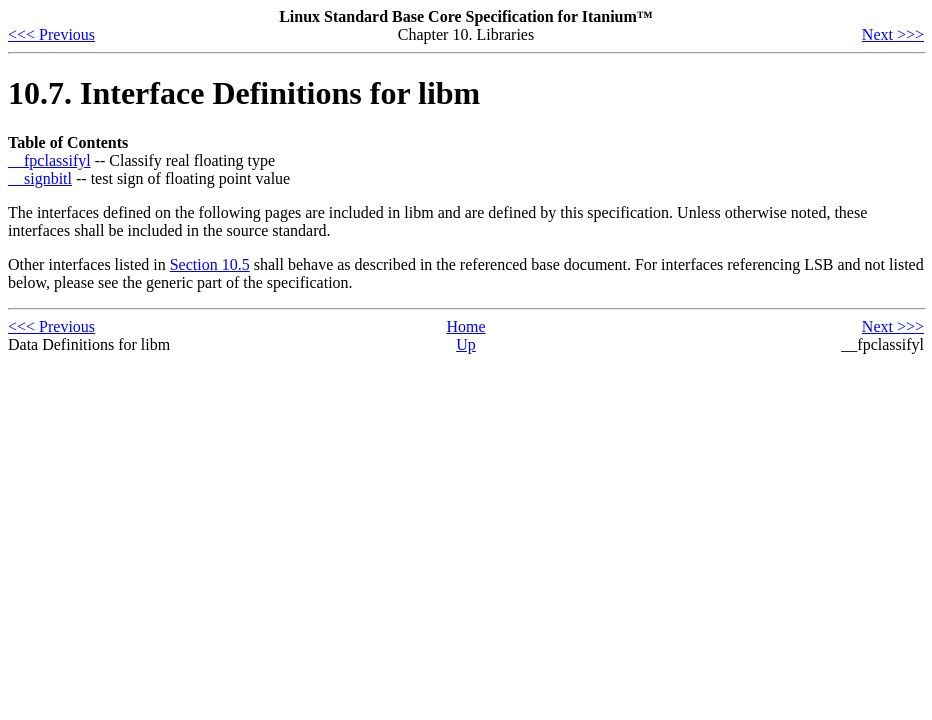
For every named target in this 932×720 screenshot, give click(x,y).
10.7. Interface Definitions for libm (244, 93)
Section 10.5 (210, 264)
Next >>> (893, 34)
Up (466, 344)
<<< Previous (51, 34)
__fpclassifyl (49, 160)
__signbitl (40, 178)
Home (465, 326)
